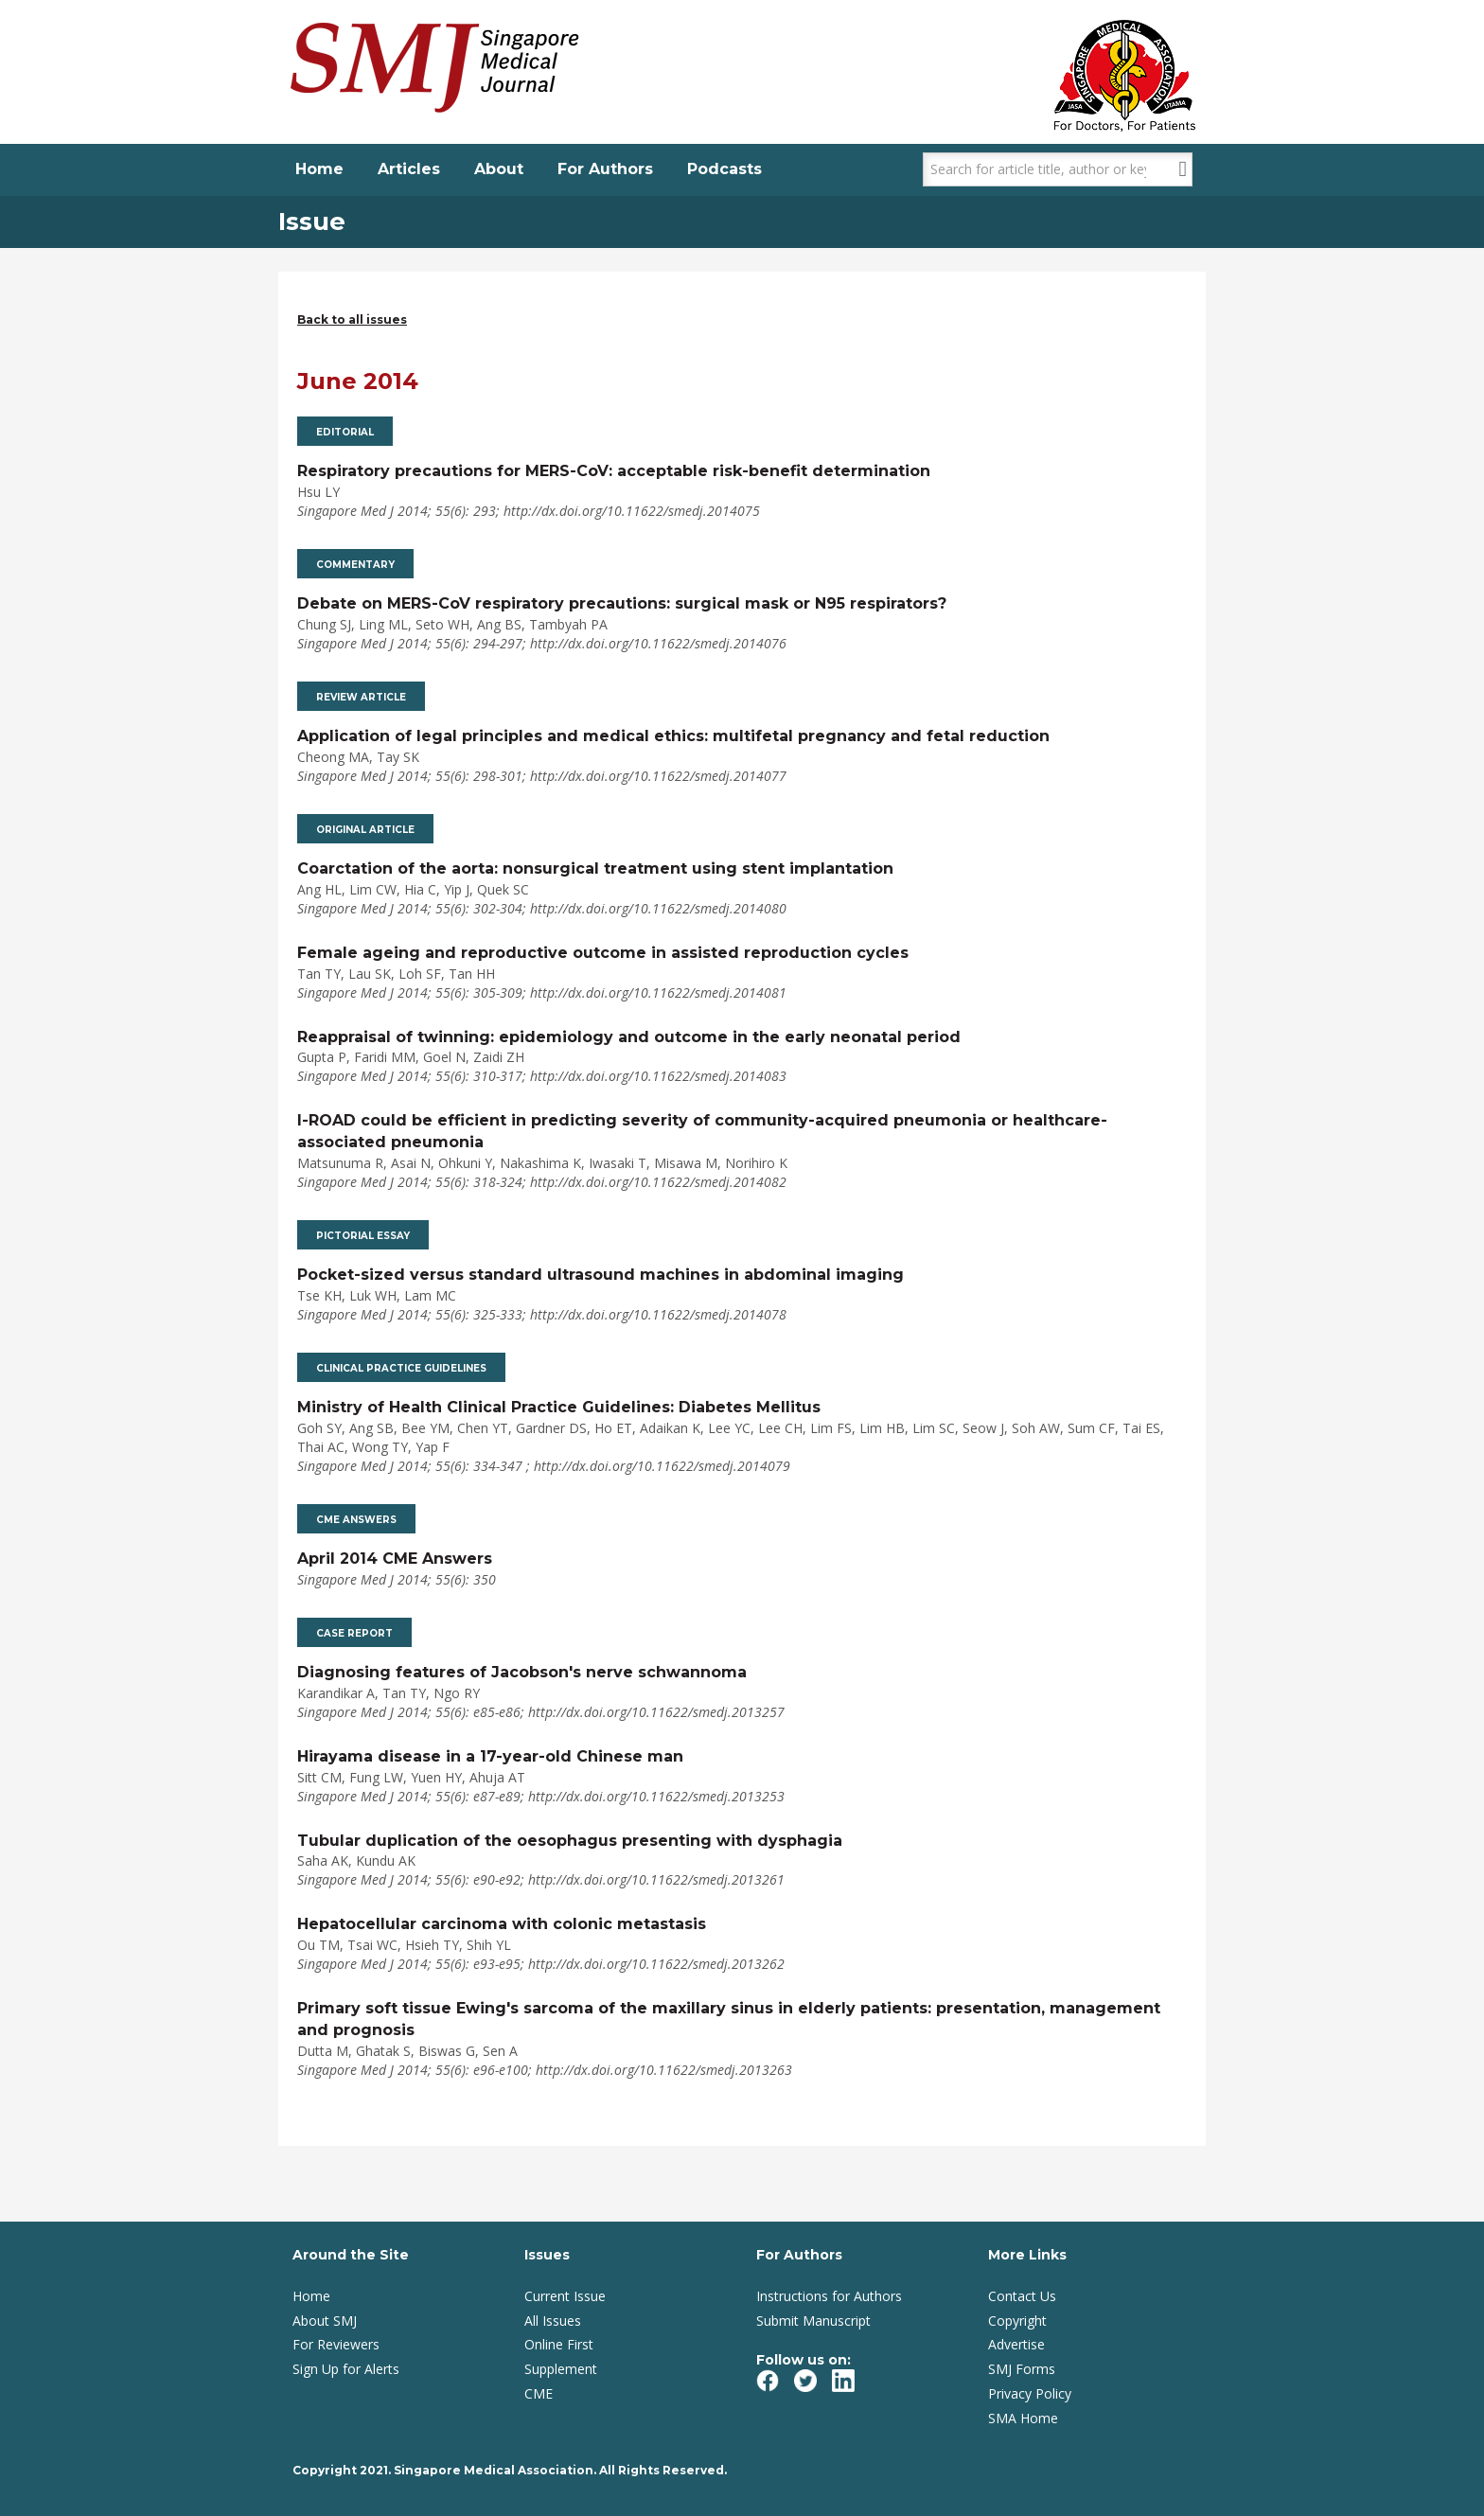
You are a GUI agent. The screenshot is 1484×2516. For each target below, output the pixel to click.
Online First (558, 2344)
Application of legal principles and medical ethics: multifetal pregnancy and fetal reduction (673, 736)
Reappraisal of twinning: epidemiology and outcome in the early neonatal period (629, 1037)
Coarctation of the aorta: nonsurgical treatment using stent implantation (595, 868)
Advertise (1016, 2344)
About (498, 169)
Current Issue (565, 2296)
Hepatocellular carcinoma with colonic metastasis (501, 1924)
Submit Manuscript (813, 2321)
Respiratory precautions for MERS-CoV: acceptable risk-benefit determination (613, 471)
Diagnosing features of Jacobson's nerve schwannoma (522, 1672)
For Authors (605, 169)
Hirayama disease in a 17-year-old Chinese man (490, 1756)
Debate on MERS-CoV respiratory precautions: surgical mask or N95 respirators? (621, 603)
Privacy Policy (1029, 2393)
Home (319, 169)
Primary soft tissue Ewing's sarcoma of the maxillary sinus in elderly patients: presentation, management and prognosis (728, 2019)
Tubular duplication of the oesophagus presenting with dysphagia (569, 1841)
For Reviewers (336, 2344)
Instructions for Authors (829, 2296)
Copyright (1017, 2321)
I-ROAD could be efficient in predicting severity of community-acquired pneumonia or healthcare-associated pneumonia (702, 1131)
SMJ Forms (1021, 2369)
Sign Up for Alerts (345, 2369)
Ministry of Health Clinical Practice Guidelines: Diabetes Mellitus (559, 1407)
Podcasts (724, 169)
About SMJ (324, 2321)
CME (538, 2393)
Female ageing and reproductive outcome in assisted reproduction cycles (603, 953)
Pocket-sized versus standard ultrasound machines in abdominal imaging (600, 1275)
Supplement (560, 2369)
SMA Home (1023, 2418)
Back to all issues (352, 319)
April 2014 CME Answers (394, 1559)
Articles (409, 169)
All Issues (552, 2321)
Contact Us (1022, 2296)
